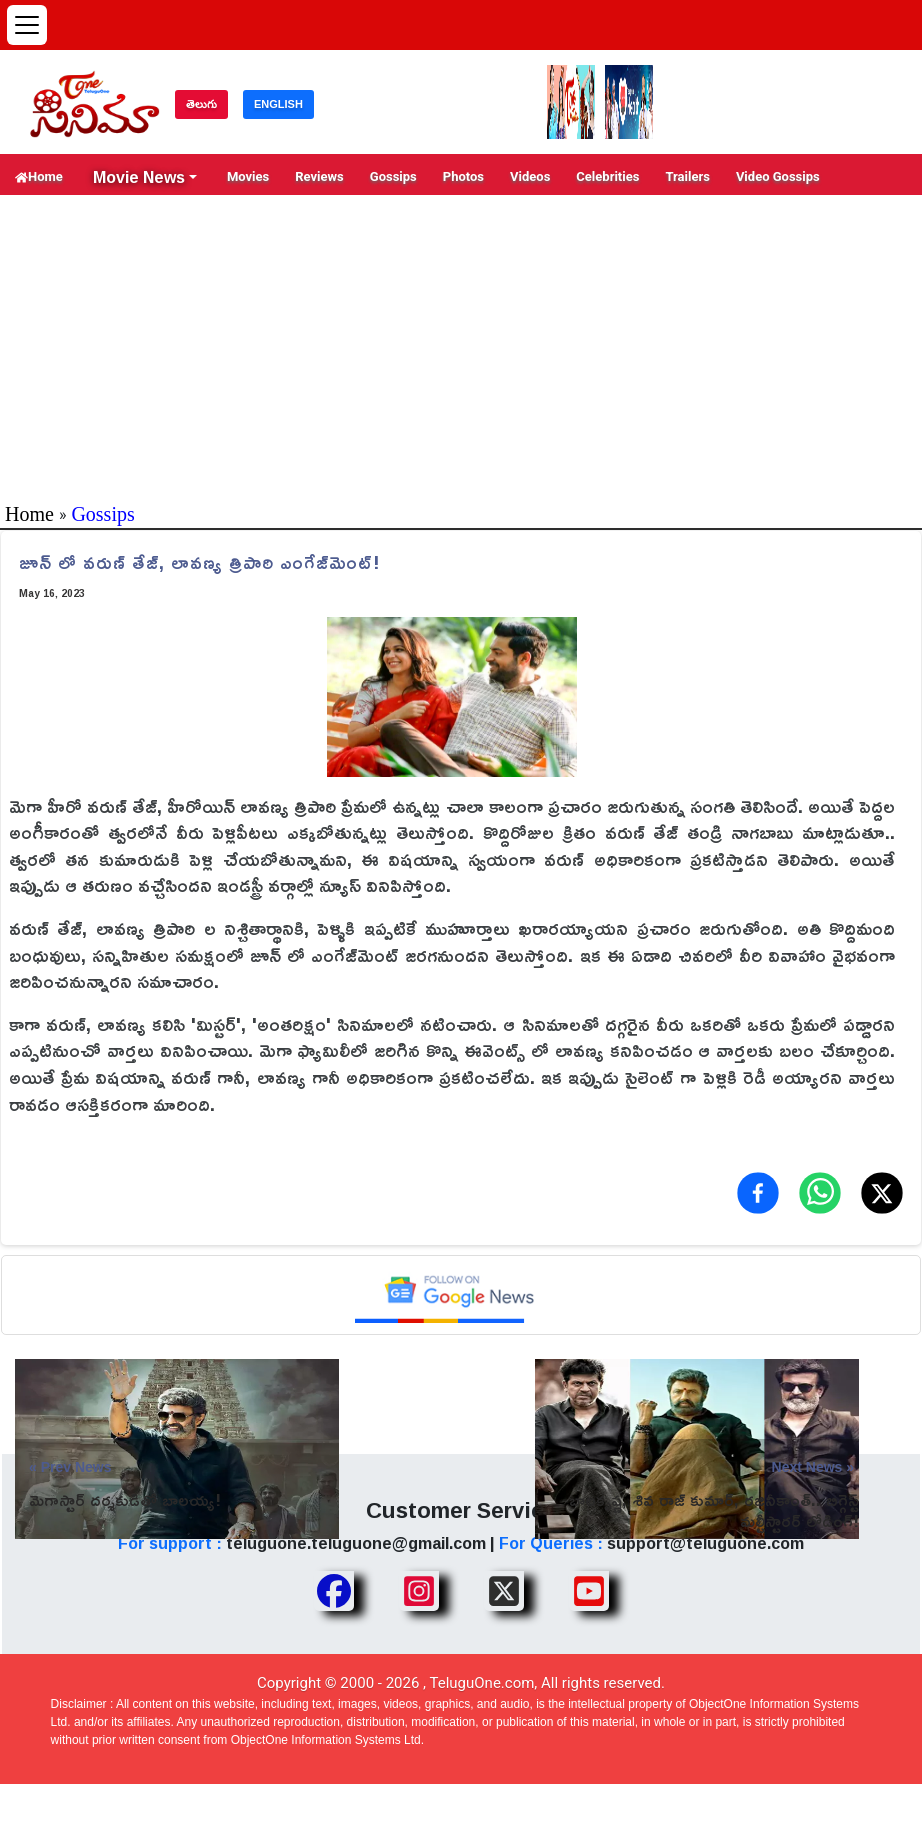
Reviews (319, 176)
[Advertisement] (461, 345)
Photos (463, 176)
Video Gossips (778, 176)
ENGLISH (278, 104)
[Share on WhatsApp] (820, 1193)
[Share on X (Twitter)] (882, 1193)
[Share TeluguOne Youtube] (589, 1591)
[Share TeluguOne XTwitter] (504, 1591)
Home (39, 176)
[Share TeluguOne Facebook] (334, 1591)
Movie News (139, 177)
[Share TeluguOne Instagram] (419, 1591)
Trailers (687, 176)
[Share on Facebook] (758, 1193)
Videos (530, 176)
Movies (248, 176)
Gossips (393, 176)
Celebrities (607, 176)
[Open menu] (27, 25)
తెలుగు (201, 104)
